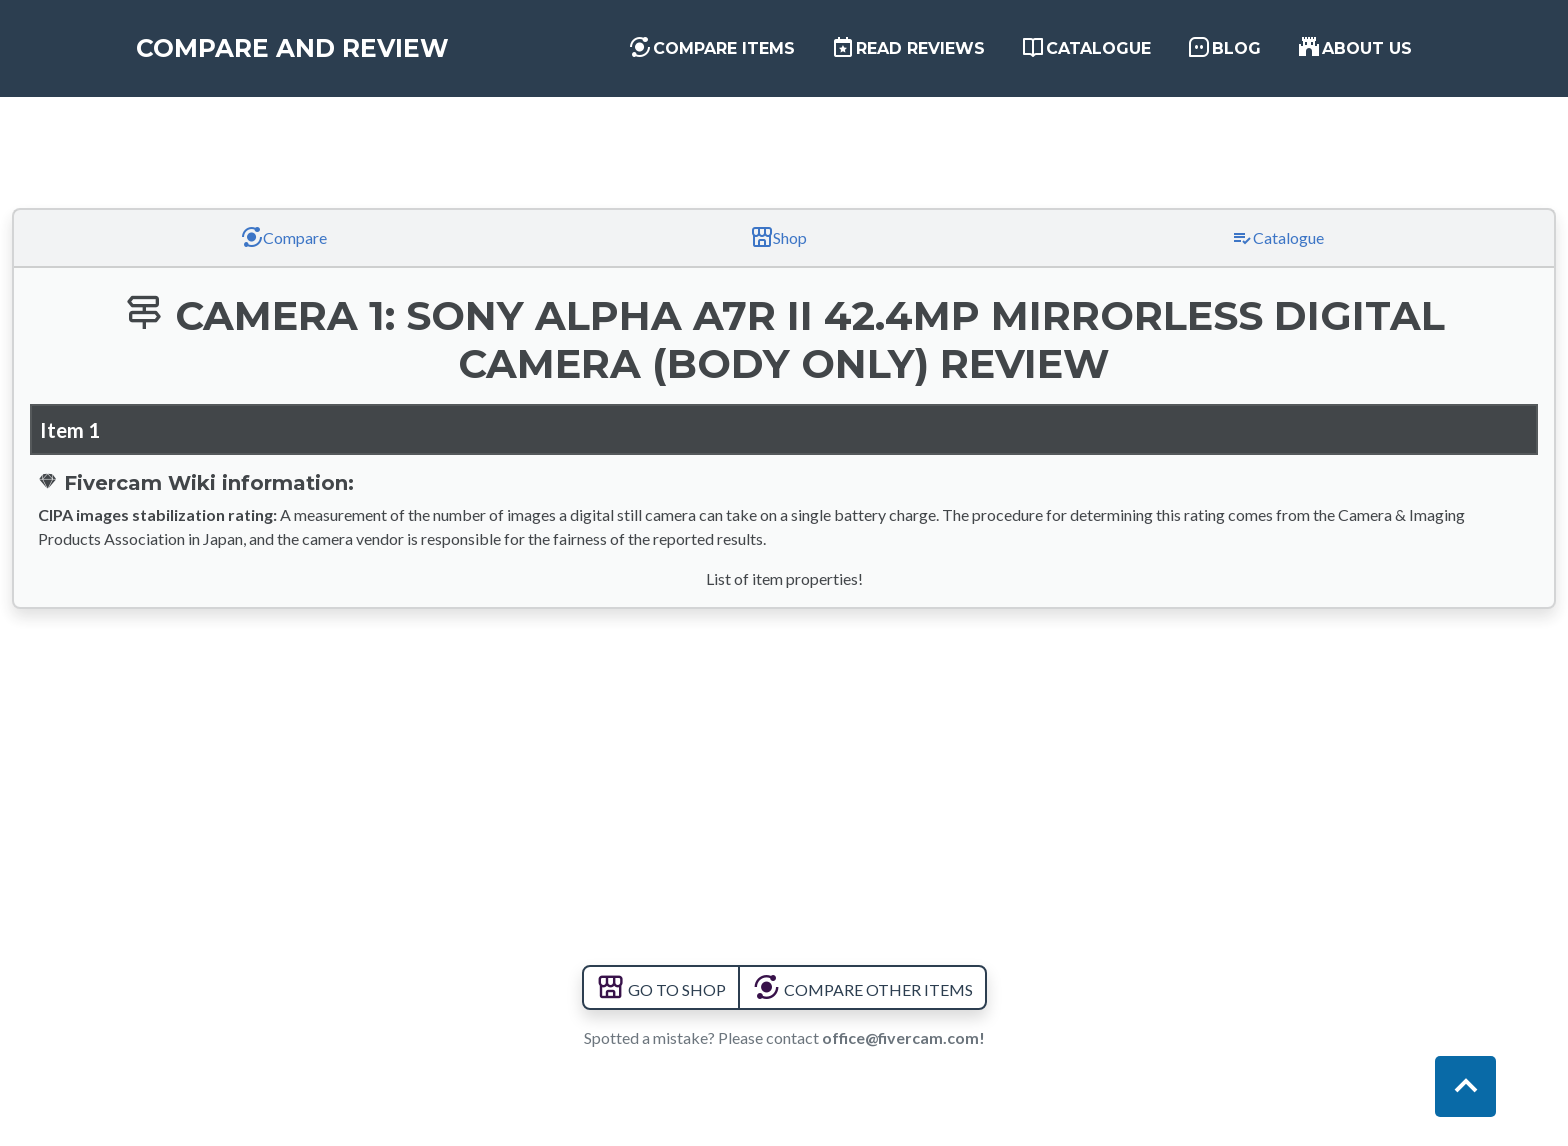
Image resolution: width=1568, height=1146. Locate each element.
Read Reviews (908, 50)
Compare (283, 237)
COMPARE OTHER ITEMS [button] (862, 989)
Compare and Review (310, 52)
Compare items (711, 50)
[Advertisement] (784, 133)
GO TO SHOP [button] (661, 989)
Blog (1224, 50)
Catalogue (1086, 50)
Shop (778, 237)
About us (1354, 50)
